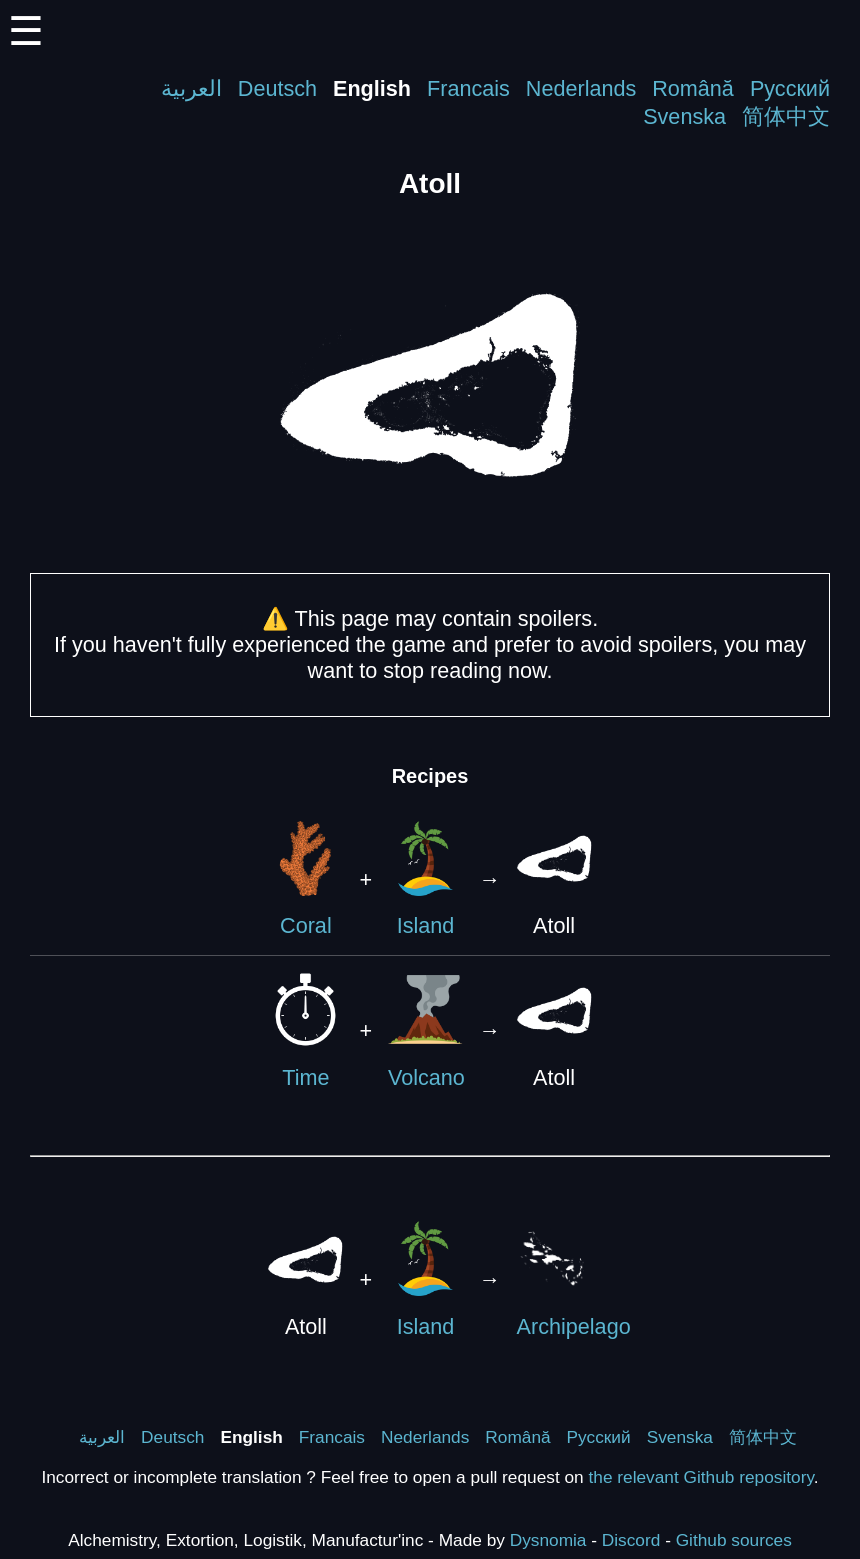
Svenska (684, 116)
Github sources (734, 1540)
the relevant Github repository (701, 1477)
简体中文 (786, 116)
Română (693, 88)
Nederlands (581, 88)
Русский (790, 88)
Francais (468, 88)
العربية (191, 88)
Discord (631, 1540)
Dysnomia (548, 1540)
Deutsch (277, 88)
